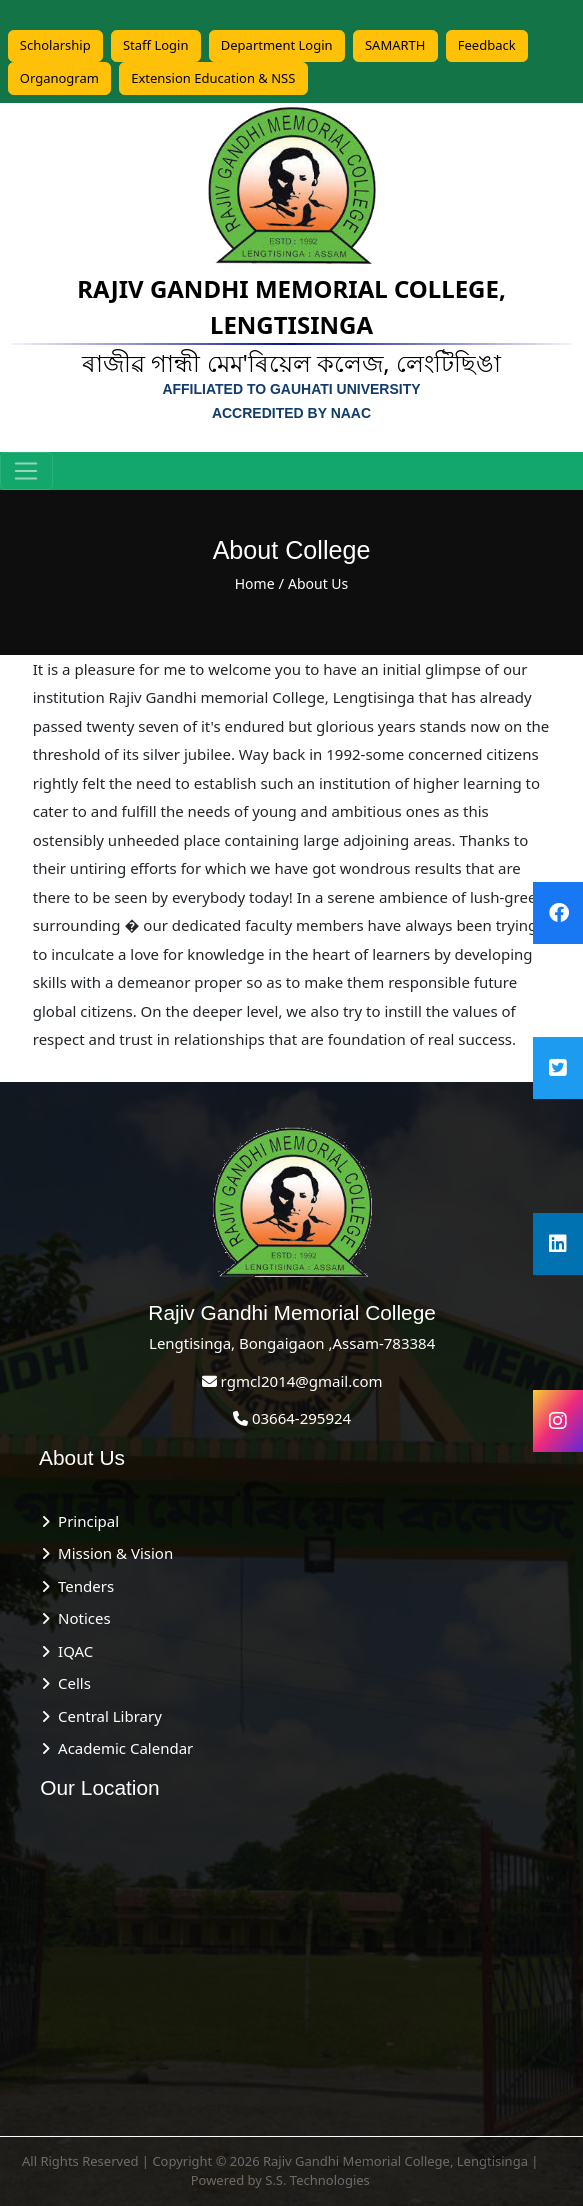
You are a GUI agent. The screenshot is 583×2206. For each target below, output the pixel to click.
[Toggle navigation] (26, 471)
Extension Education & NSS (213, 78)
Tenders (82, 1586)
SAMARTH (395, 45)
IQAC (71, 1651)
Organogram (59, 78)
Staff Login (156, 45)
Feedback (487, 45)
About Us (318, 583)
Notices (80, 1618)
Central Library (106, 1716)
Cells (70, 1683)
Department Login (277, 45)
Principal (84, 1521)
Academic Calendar (121, 1748)
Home (255, 583)
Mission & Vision (111, 1553)
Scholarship (55, 45)
